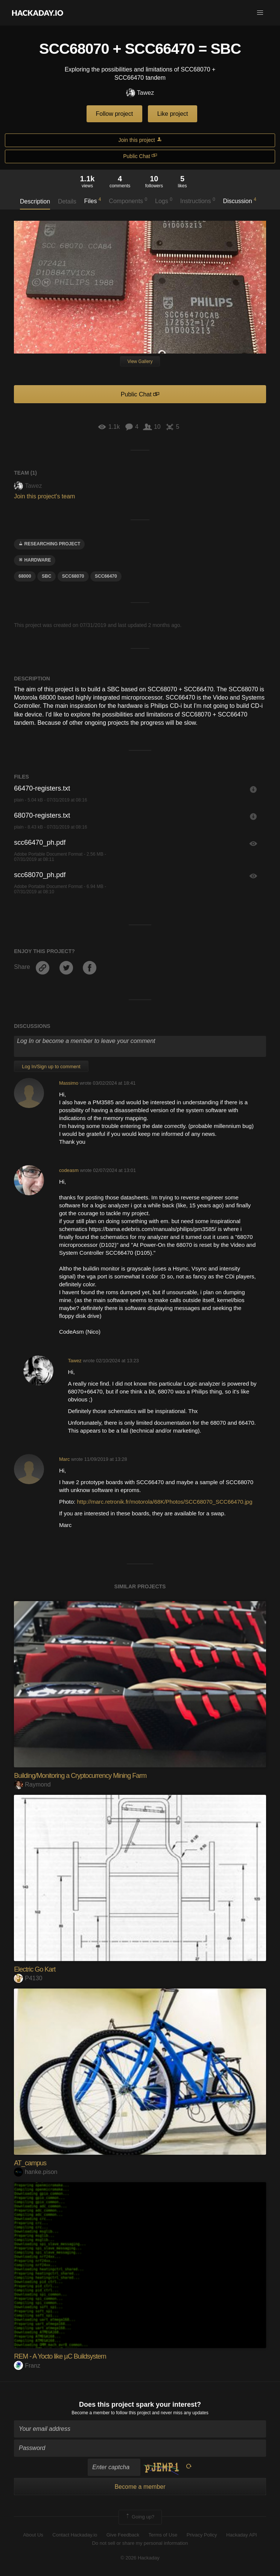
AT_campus (30, 2163)
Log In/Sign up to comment (51, 1066)
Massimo (68, 1083)
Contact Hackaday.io (74, 2535)
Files (92, 200)
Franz (27, 2365)
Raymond (32, 1784)
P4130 (28, 1978)
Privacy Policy (202, 2535)
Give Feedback (123, 2535)
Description (35, 201)
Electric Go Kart (34, 1969)
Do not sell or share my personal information (140, 2543)
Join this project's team (44, 496)
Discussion (239, 200)
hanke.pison (35, 2172)
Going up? (140, 2517)
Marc (64, 1459)
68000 (24, 576)
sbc (46, 576)
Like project (172, 114)
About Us (33, 2535)
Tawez (140, 93)
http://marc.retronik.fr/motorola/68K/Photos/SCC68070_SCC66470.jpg (164, 1501)
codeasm (69, 1170)
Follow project (114, 114)
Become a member (91, 2412)
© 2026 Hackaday (140, 2558)
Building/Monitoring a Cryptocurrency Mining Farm (80, 1775)
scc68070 (73, 576)
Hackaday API (241, 2535)
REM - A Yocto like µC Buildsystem (60, 2356)
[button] (260, 13)
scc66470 (106, 576)
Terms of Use (163, 2535)
